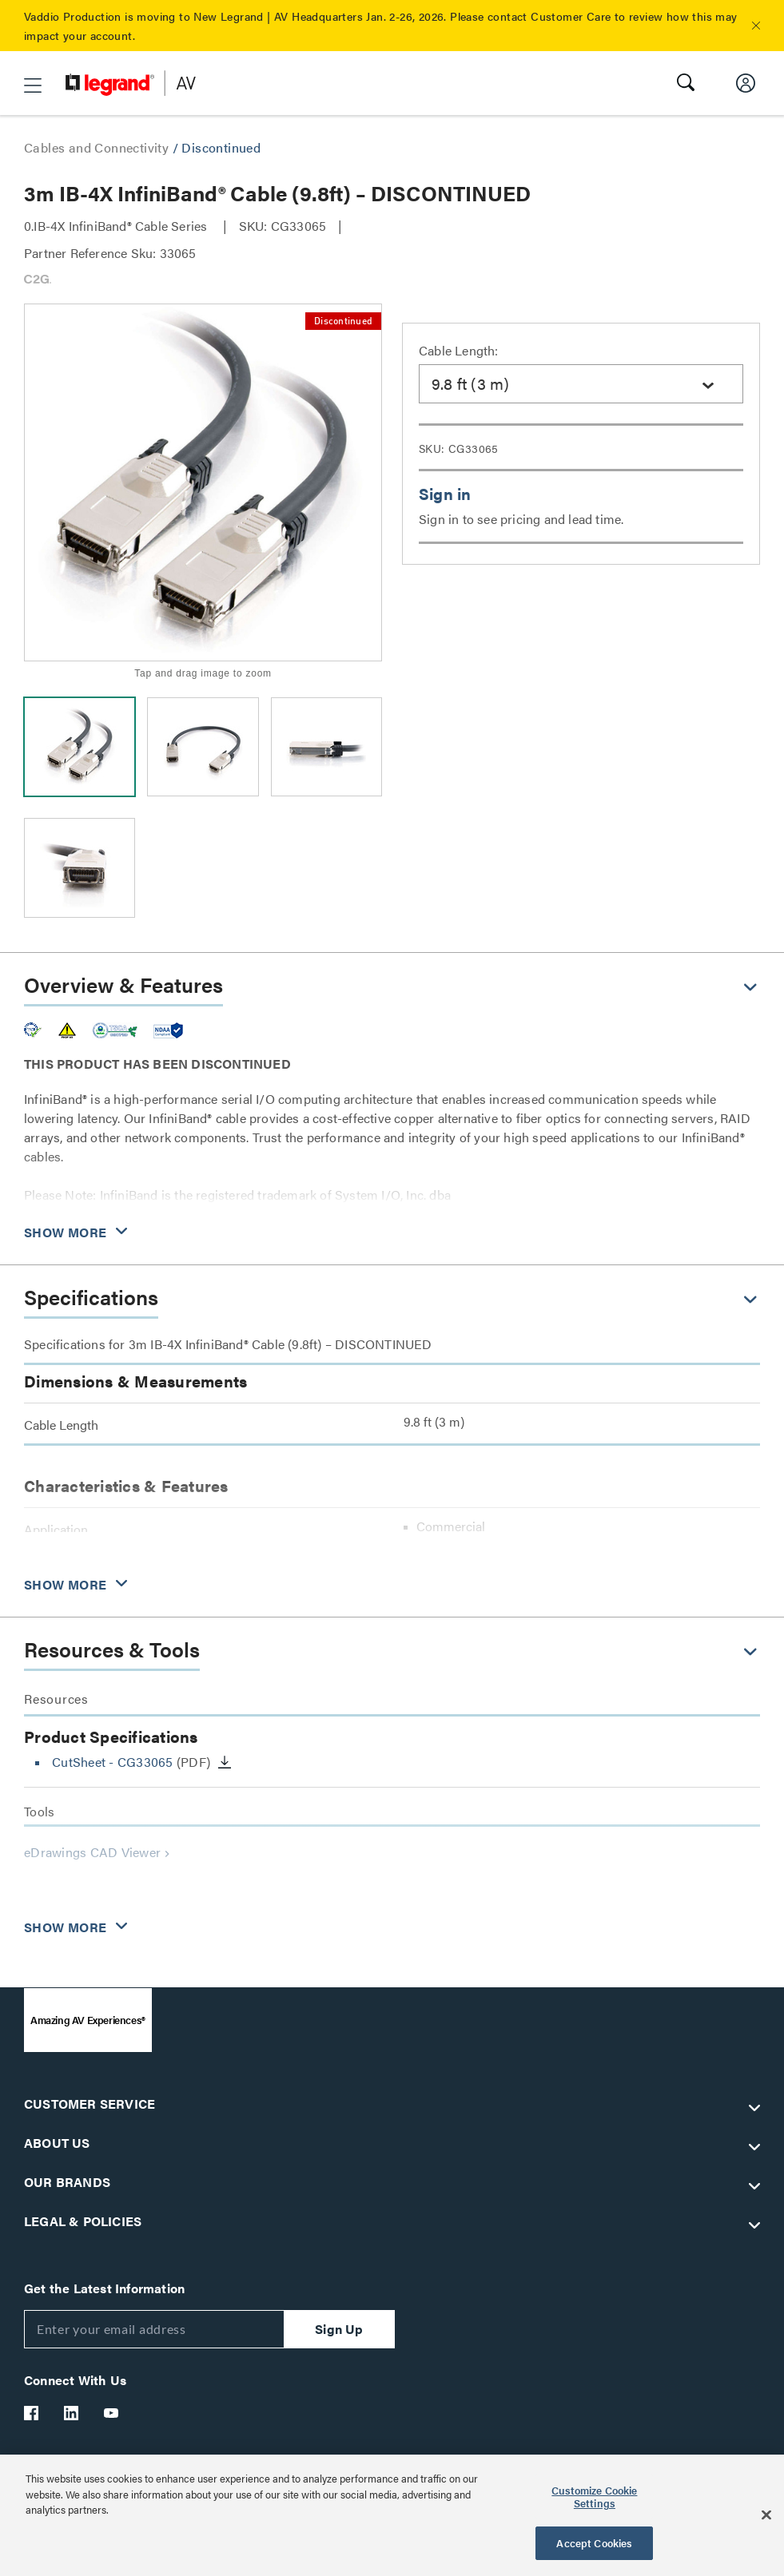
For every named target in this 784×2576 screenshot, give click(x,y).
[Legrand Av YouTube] (112, 2413)
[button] (756, 26)
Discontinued (221, 147)
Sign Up (339, 2329)
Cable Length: (459, 350)
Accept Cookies (594, 2542)
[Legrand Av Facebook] (32, 2413)
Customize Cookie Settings (594, 2497)
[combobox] (581, 383)
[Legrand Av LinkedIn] (72, 2413)
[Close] (766, 2515)
